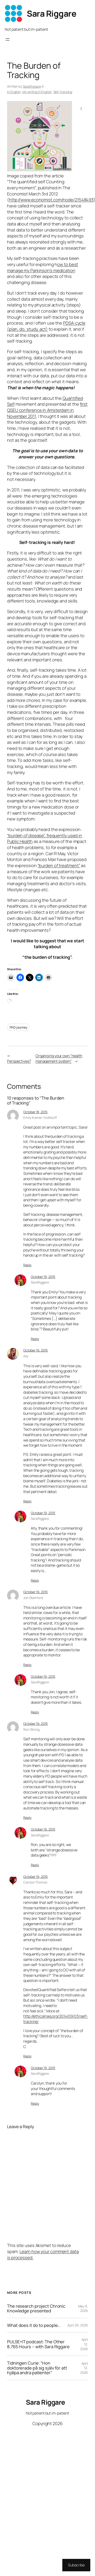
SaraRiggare (32, 86)
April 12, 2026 (84, 2344)
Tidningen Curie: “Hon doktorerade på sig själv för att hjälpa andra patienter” (37, 2368)
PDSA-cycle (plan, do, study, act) (46, 326)
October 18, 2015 (35, 1112)
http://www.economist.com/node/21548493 (51, 199)
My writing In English (37, 92)
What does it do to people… (33, 2325)
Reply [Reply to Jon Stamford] (27, 1664)
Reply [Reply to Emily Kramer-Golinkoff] (27, 1265)
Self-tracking (62, 92)
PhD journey (18, 1027)
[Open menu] (7, 39)
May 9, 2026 (83, 2308)
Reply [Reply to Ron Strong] (27, 1817)
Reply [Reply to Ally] (27, 1501)
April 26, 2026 (77, 2325)
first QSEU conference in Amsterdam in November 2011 (47, 410)
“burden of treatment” (59, 865)
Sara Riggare (51, 13)
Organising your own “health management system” (59, 1058)
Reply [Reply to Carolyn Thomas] (27, 2056)
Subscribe (76, 2565)
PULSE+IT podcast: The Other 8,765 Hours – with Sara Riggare (38, 2344)
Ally (25, 1356)
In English (14, 92)
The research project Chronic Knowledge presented (36, 2308)
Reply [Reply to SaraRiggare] (35, 1339)
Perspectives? (19, 1061)
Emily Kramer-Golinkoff (40, 1117)
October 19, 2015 (43, 1276)
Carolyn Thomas (35, 1882)
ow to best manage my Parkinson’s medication (42, 267)
